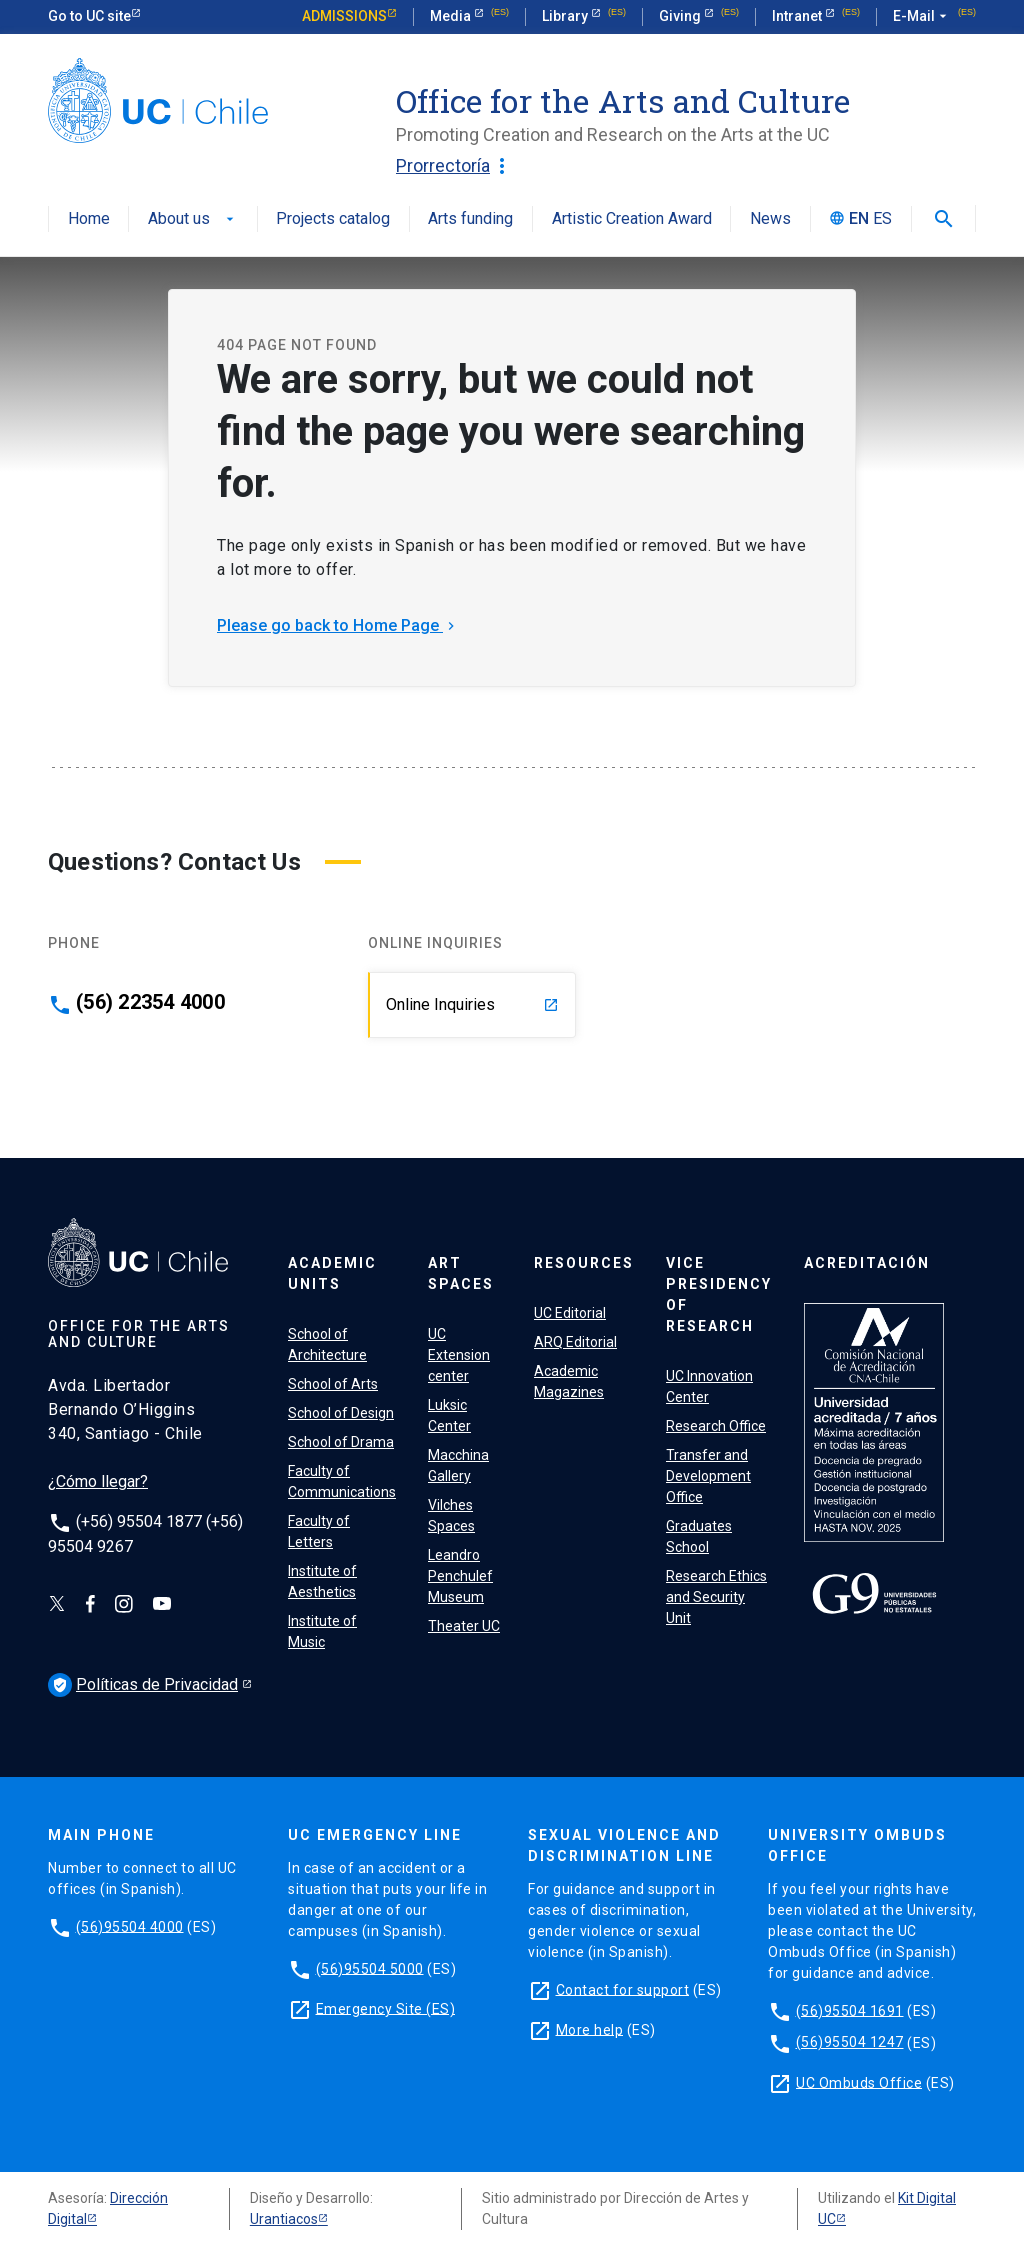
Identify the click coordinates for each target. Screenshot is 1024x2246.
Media (452, 16)
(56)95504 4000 (130, 1926)
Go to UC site (89, 16)
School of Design (341, 1413)
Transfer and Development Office (708, 1476)
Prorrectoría (455, 166)
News (770, 219)
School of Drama (341, 1442)
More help (590, 2029)
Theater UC (464, 1626)
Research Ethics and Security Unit (716, 1597)
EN (859, 219)
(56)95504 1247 (850, 2042)
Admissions (344, 16)
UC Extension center (459, 1355)
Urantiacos (284, 2219)
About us (193, 219)
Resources (584, 1263)
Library (566, 16)
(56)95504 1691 (850, 2010)
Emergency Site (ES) (386, 2008)
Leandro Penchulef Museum (460, 1576)
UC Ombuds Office (859, 2082)
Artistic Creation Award (632, 219)
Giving (681, 16)
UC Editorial (570, 1313)
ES (882, 219)
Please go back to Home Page (338, 625)
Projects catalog (333, 219)
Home (89, 219)
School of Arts (333, 1384)
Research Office (716, 1426)
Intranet (798, 16)
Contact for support (623, 1989)
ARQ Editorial (575, 1342)
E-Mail (922, 17)
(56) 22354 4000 (150, 1002)
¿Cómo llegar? (98, 1481)
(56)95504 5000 (370, 1968)
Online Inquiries (472, 1004)
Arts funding (470, 219)
